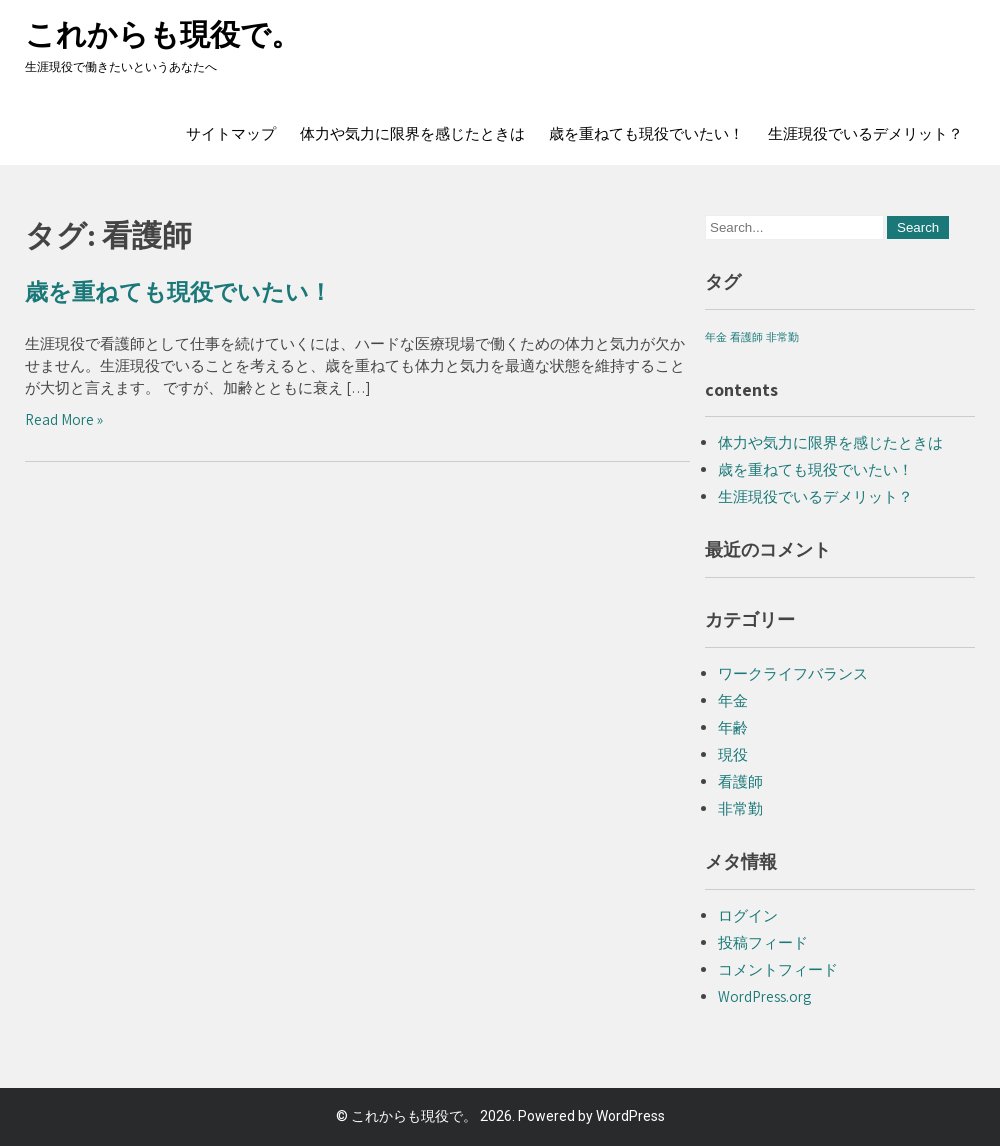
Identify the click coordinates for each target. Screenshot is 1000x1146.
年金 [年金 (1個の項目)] (716, 337)
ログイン (748, 915)
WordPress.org (764, 996)
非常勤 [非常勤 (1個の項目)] (782, 337)
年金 (733, 700)
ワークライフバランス (793, 673)
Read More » (64, 419)
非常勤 (740, 808)
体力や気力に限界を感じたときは (412, 134)
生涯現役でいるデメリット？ (865, 134)
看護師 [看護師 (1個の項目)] (746, 337)
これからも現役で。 (163, 34)
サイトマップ (231, 134)
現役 (733, 754)
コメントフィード (778, 969)
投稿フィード (763, 942)
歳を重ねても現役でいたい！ (646, 134)
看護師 (740, 781)
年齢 (733, 727)
